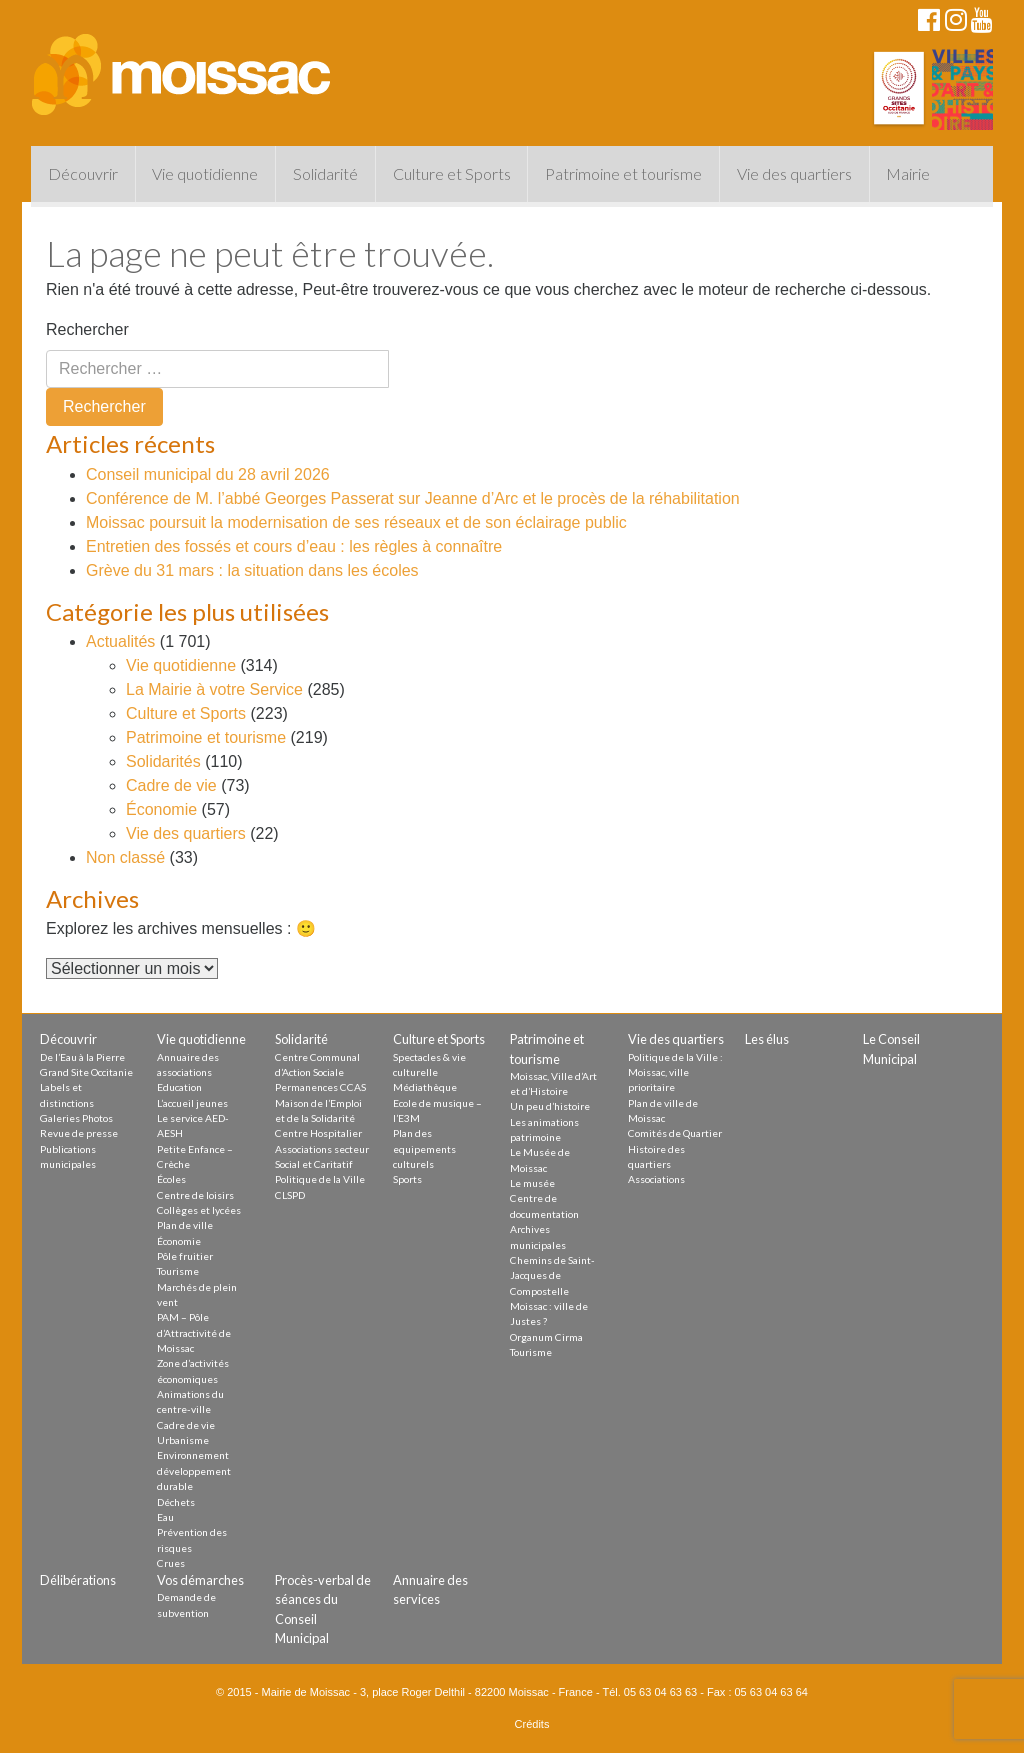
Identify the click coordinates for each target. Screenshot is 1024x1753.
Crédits (532, 1724)
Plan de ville (185, 1225)
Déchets (176, 1502)
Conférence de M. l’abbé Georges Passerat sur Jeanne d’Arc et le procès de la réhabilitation (413, 498)
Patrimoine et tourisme (623, 173)
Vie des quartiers (794, 173)
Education (179, 1087)
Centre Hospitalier (318, 1133)
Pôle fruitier (185, 1256)
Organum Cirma (546, 1337)
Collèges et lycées (199, 1210)
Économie (161, 809)
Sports (407, 1179)
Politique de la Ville (320, 1179)
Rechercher (87, 329)
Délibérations (78, 1580)
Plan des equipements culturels (424, 1148)
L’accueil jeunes (192, 1103)
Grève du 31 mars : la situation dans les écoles (252, 570)
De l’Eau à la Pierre (82, 1057)
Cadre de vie (171, 785)
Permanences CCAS (320, 1087)
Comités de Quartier (675, 1133)
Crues (171, 1563)
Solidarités (163, 761)
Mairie (908, 173)
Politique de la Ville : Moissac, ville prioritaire (675, 1072)
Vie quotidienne (205, 173)
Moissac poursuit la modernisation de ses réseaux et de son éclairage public (356, 522)
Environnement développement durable (194, 1470)
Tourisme (178, 1271)
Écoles (171, 1179)
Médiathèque (425, 1087)
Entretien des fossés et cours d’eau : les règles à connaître (294, 546)
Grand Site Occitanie (86, 1072)
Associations (656, 1179)
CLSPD (290, 1195)
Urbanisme (183, 1440)
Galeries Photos (76, 1118)
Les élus (767, 1039)
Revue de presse (79, 1133)
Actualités (120, 641)
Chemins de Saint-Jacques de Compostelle (552, 1275)
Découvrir (83, 173)
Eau (165, 1517)
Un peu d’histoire (550, 1106)
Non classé (125, 857)
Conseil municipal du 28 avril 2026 (208, 474)
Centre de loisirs (195, 1195)
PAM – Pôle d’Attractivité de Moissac (194, 1332)
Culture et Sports (452, 173)
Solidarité (325, 173)
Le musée (532, 1183)
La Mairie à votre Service (214, 689)
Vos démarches (200, 1580)
